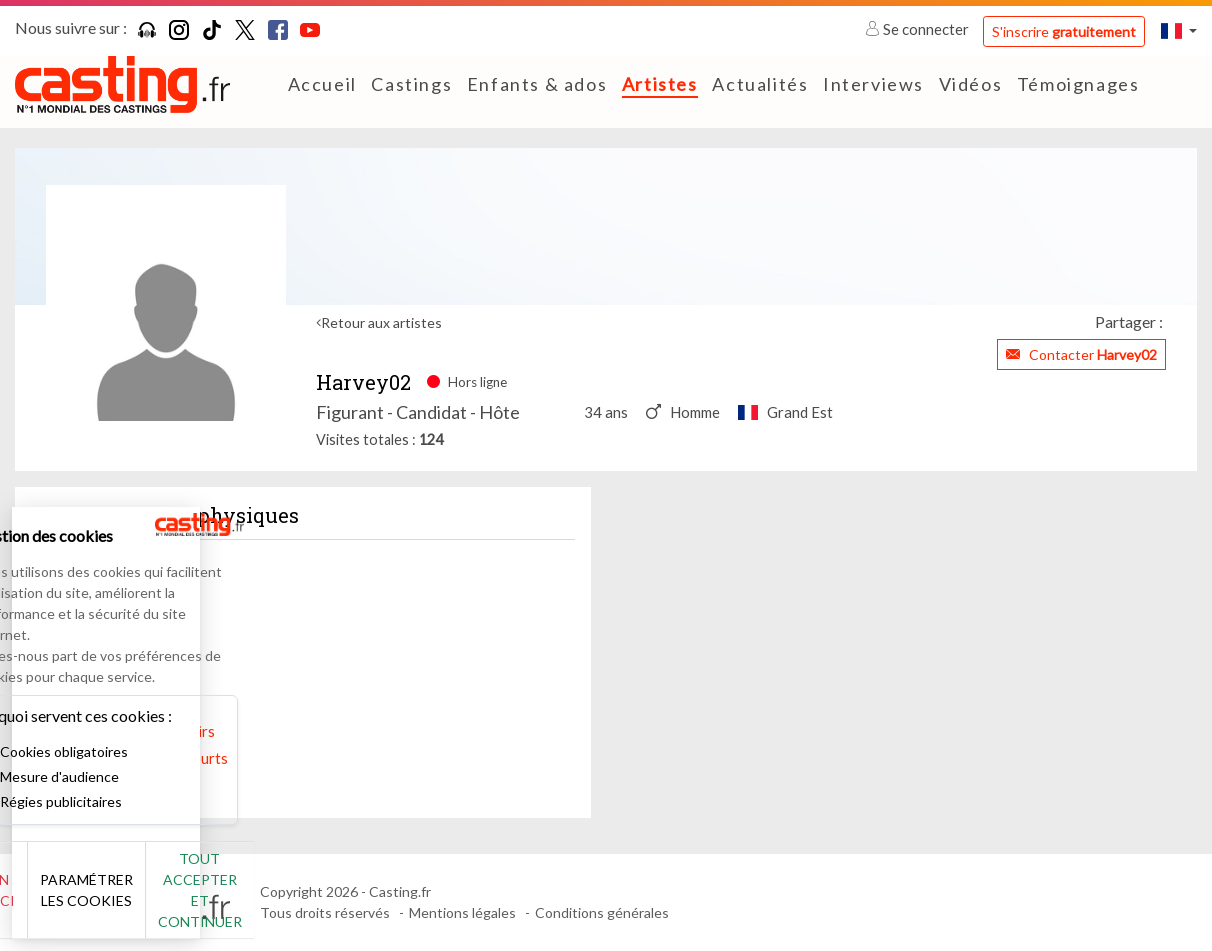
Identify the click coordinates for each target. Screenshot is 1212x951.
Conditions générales (602, 912)
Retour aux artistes (381, 322)
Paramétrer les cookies (222, 901)
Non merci (82, 900)
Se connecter (918, 29)
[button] (1179, 30)
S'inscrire (1064, 31)
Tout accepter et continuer (361, 900)
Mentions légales (462, 912)
